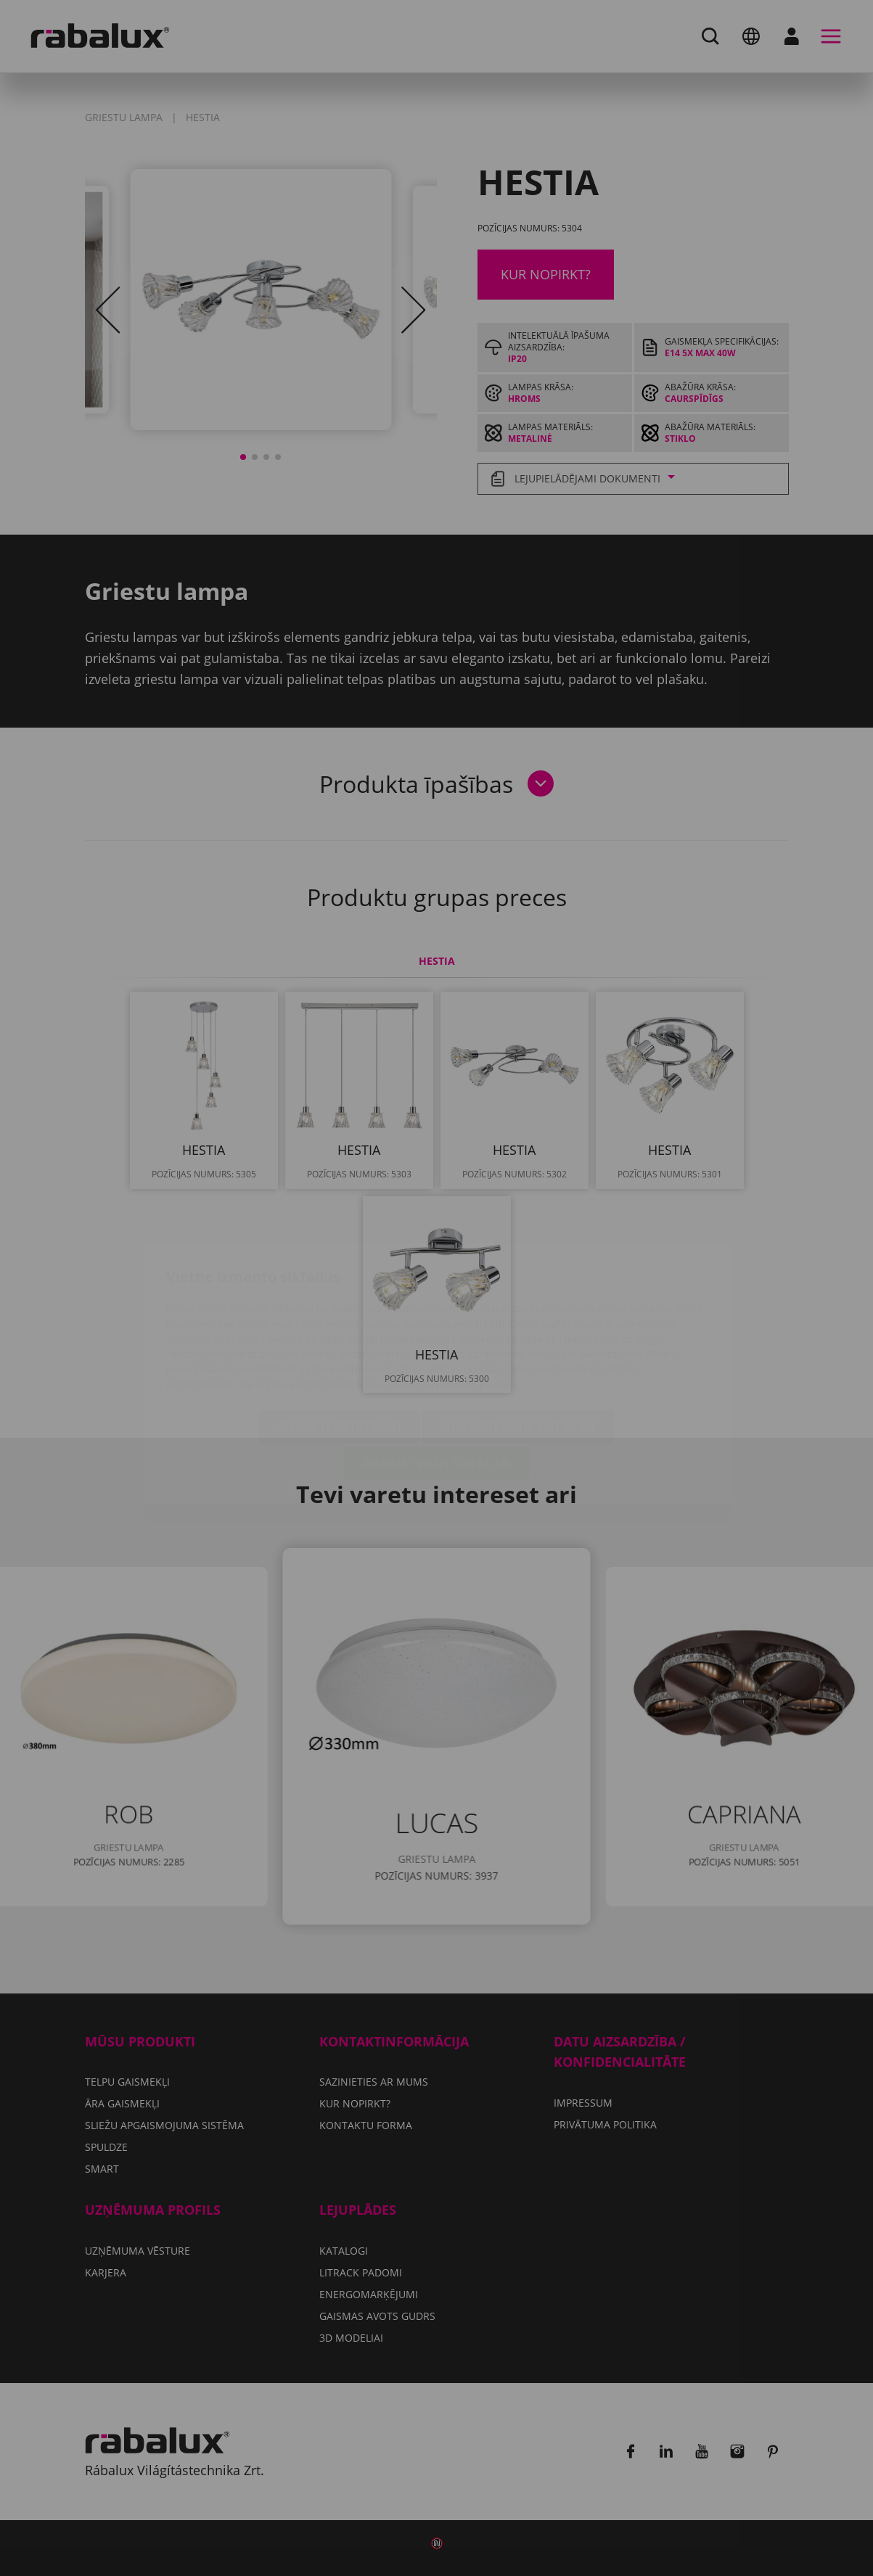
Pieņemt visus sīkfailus (436, 1378)
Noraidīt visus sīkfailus (518, 1341)
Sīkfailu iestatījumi (339, 1341)
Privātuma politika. (473, 1299)
